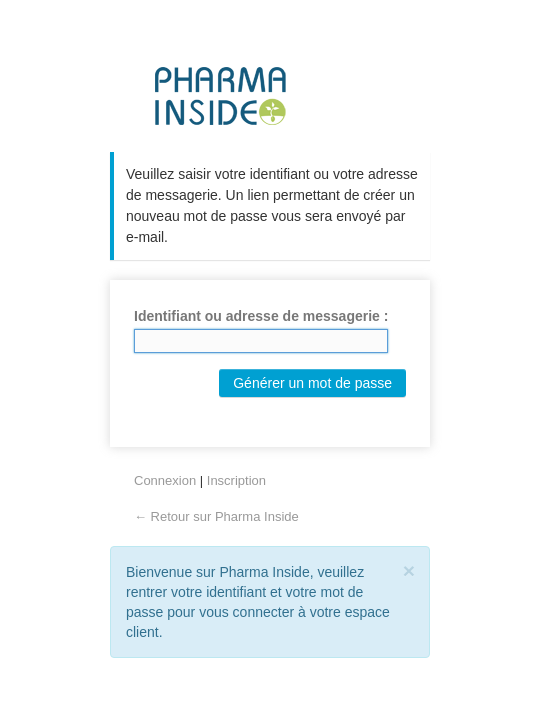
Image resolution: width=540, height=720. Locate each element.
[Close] (409, 570)
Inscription (236, 480)
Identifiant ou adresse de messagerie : (261, 330)
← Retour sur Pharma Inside (216, 516)
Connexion (165, 480)
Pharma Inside (220, 97)
